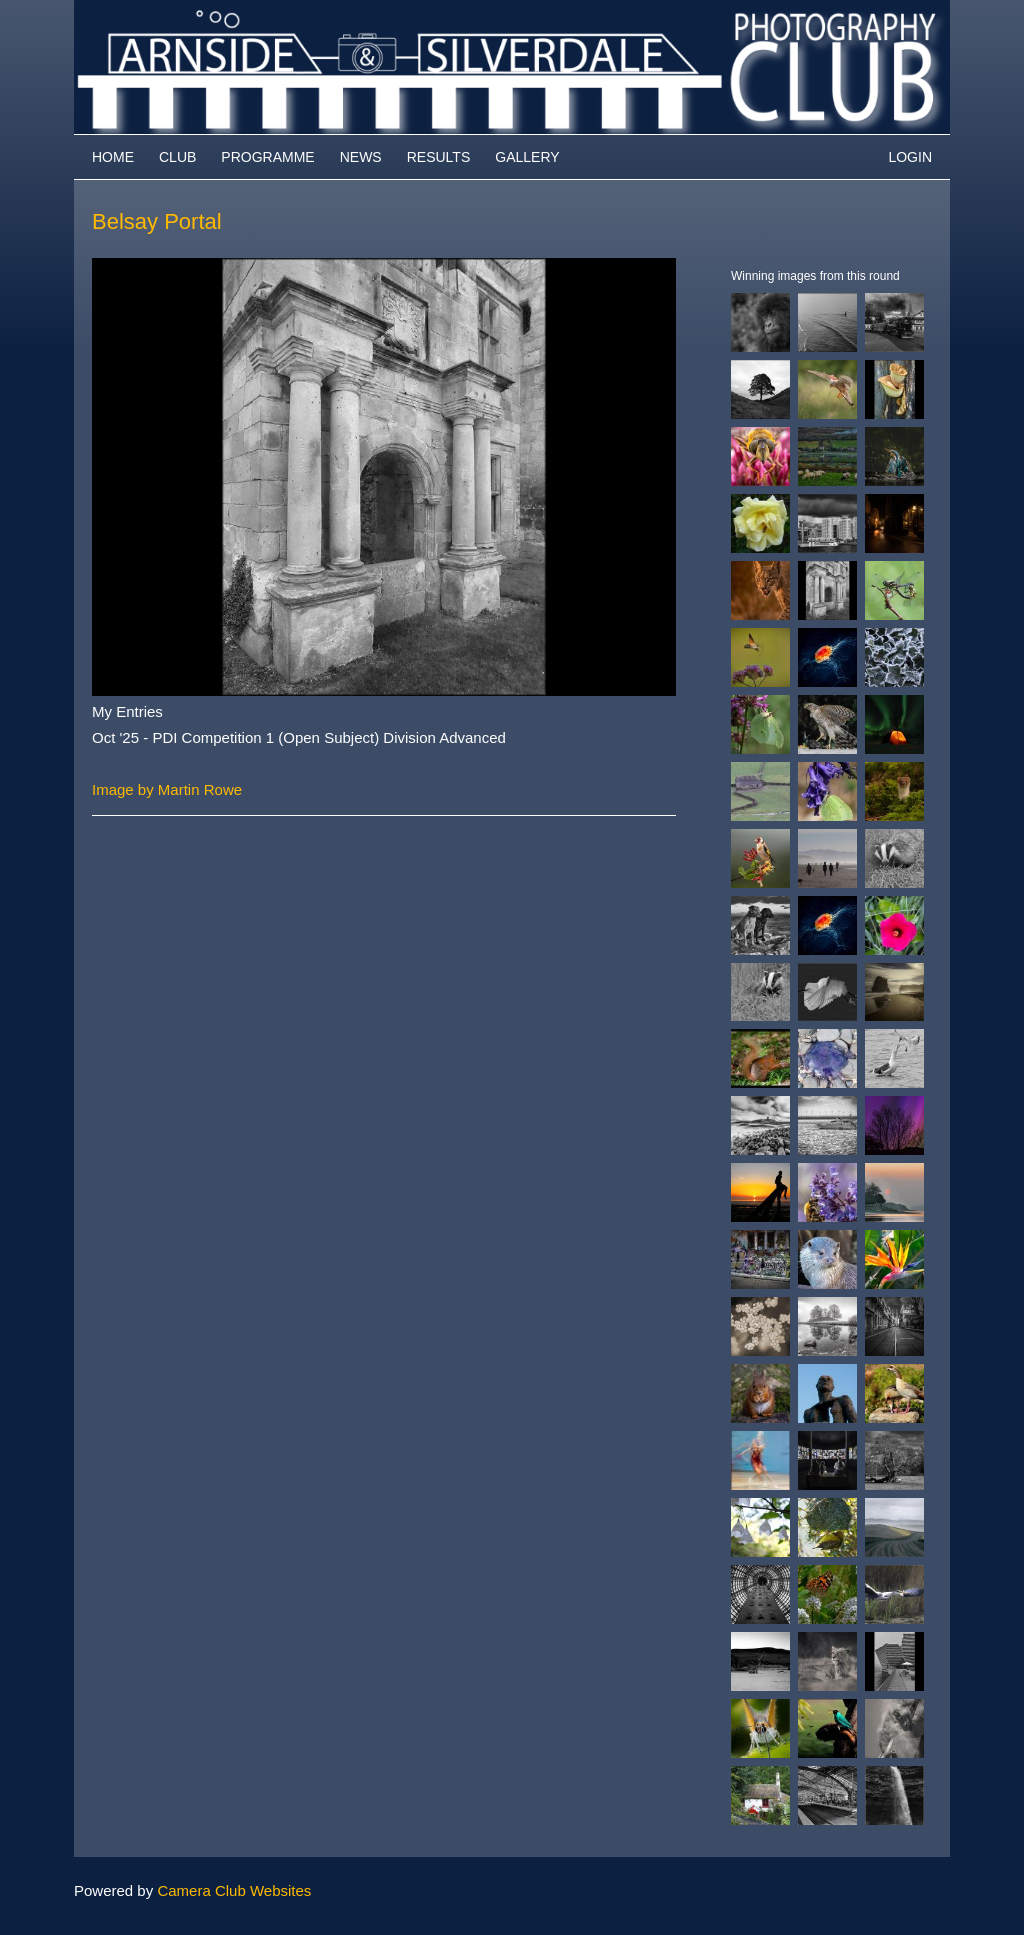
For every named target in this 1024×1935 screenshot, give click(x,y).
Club (177, 157)
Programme (267, 157)
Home (113, 157)
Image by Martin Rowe (167, 789)
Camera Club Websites (234, 1890)
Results (439, 157)
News (361, 157)
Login (910, 157)
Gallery (527, 157)
